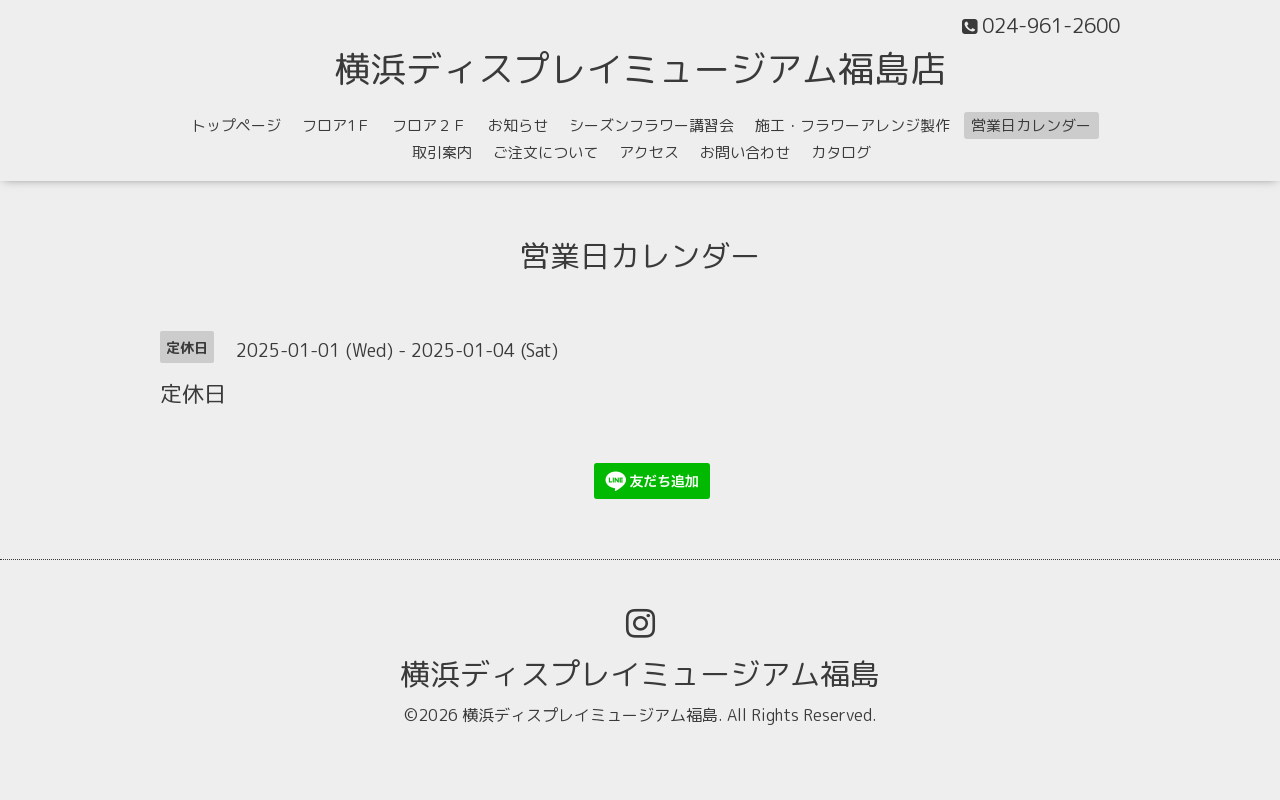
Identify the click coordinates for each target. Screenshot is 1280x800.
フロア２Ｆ (429, 125)
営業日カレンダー (1031, 125)
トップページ (236, 125)
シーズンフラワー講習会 (651, 125)
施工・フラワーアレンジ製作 (852, 125)
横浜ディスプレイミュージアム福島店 (640, 68)
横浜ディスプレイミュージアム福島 (640, 674)
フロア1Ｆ (336, 125)
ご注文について (545, 152)
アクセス (649, 152)
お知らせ (518, 125)
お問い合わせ (745, 152)
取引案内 (442, 152)
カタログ (841, 152)
